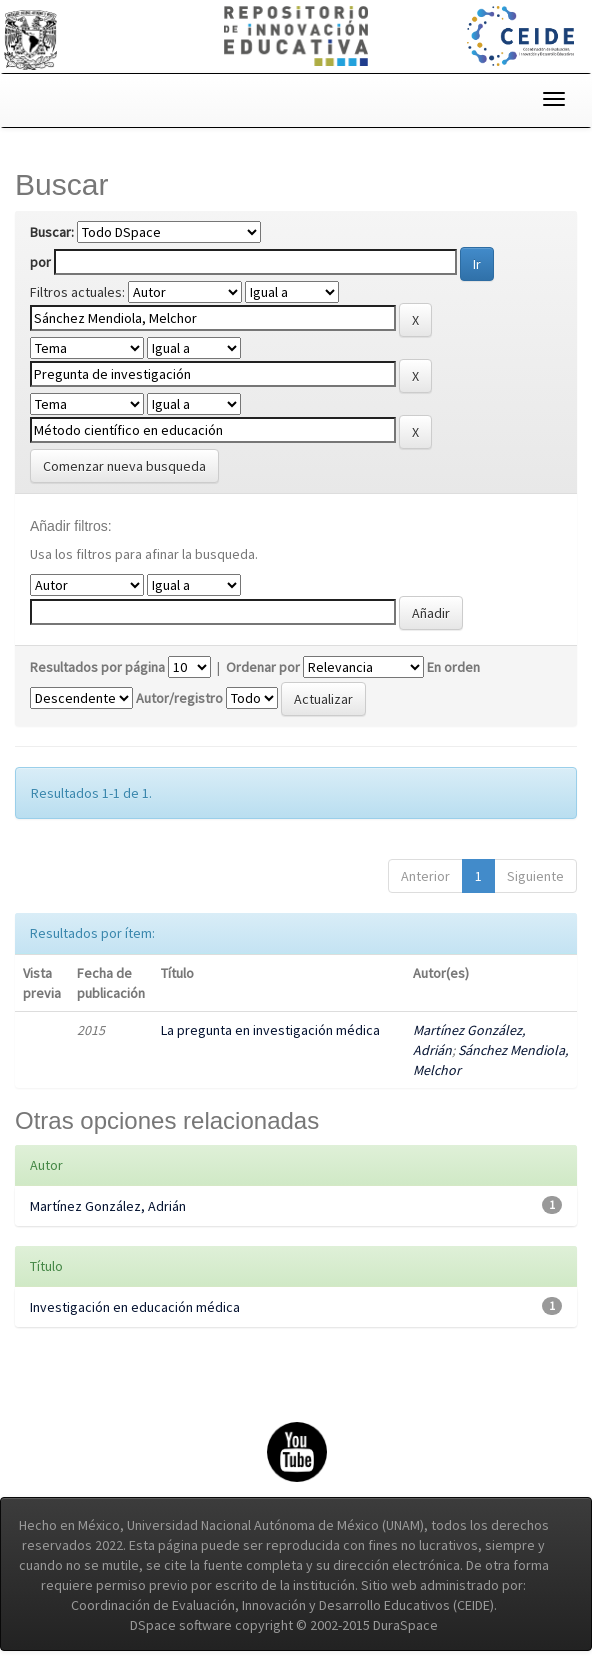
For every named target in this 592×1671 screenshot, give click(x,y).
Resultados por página (97, 667)
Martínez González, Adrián (108, 1206)
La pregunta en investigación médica (270, 1030)
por (40, 262)
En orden (453, 667)
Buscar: (52, 232)
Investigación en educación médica (135, 1307)
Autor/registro (179, 698)
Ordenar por (263, 667)
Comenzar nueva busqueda (124, 466)
